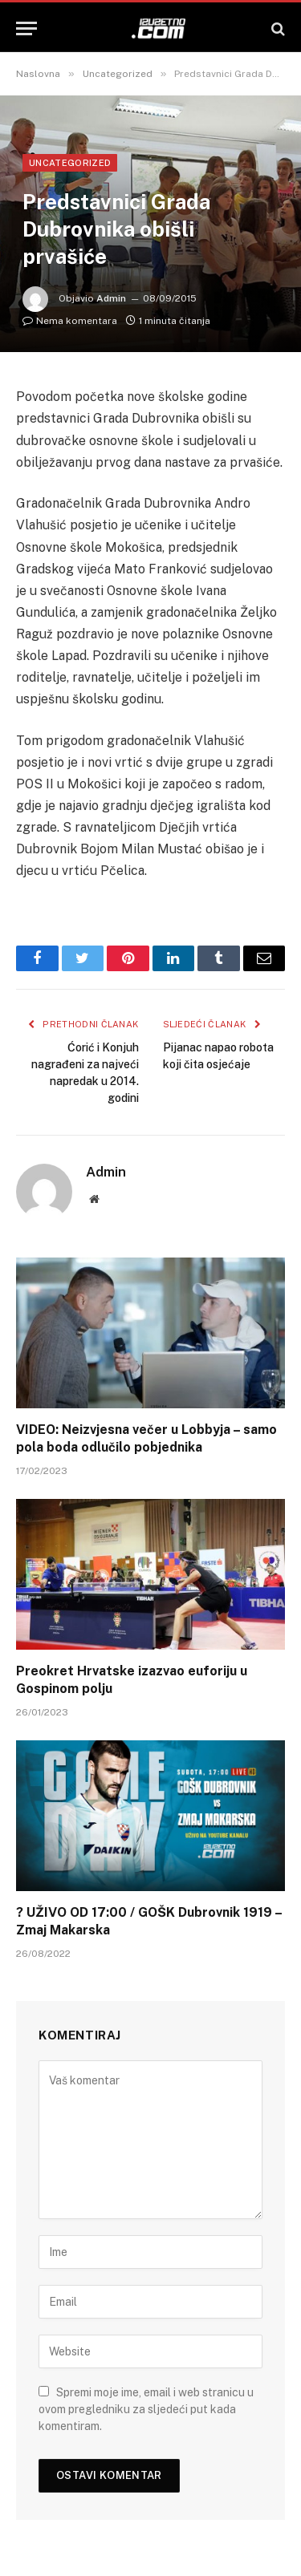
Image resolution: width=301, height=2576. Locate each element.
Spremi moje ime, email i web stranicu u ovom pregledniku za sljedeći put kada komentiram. (146, 2409)
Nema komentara (69, 320)
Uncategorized (70, 163)
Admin (111, 298)
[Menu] (26, 28)
